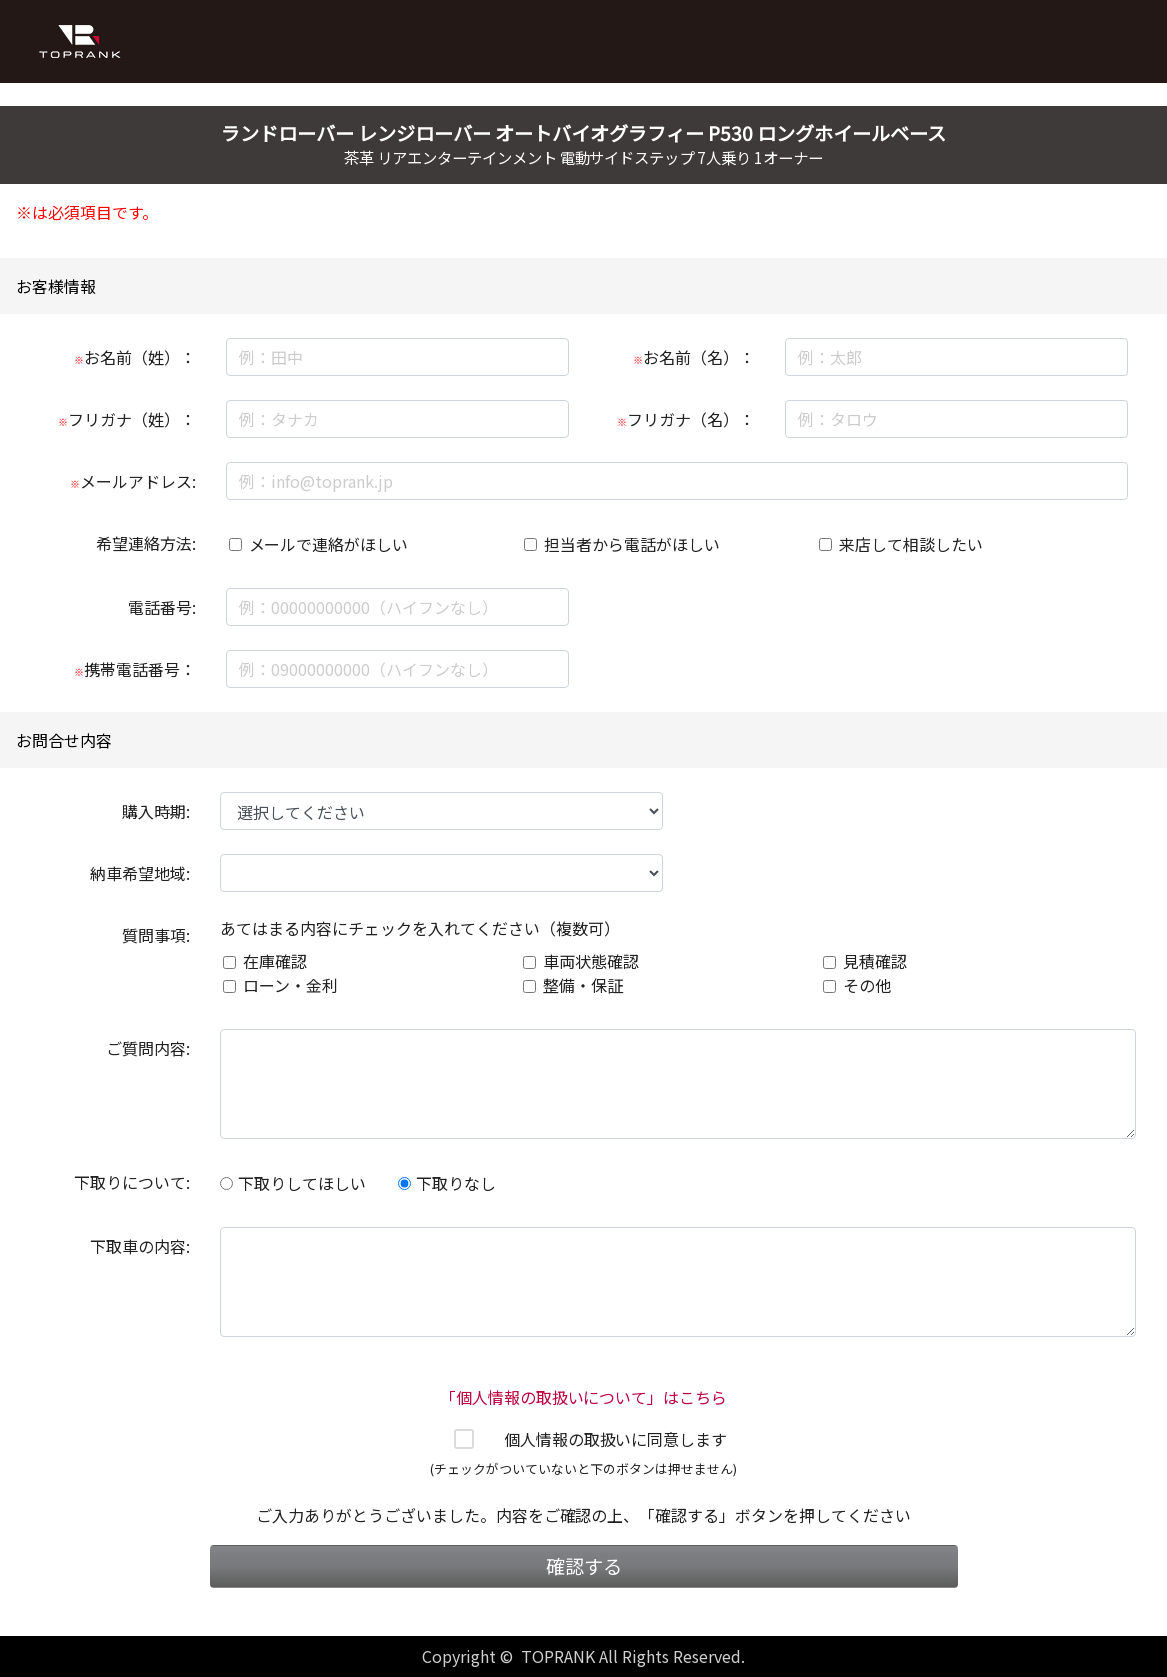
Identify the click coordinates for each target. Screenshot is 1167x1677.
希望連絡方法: (146, 543)
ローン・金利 (290, 985)
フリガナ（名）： (686, 419)
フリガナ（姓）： (127, 419)
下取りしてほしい (293, 1183)
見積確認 (875, 961)
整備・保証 (583, 985)
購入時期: (156, 811)
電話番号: (162, 607)
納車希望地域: (140, 873)
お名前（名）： (694, 357)
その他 (867, 985)
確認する (584, 1566)
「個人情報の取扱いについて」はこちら (584, 1397)
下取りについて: (132, 1182)
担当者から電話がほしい (632, 544)
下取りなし (447, 1183)
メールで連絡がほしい (329, 544)
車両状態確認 (591, 961)
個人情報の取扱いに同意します (616, 1439)
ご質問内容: (148, 1048)
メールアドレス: (133, 481)
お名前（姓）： (135, 357)
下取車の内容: (140, 1246)
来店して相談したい (911, 544)
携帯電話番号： (135, 669)
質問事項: (156, 935)
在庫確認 (275, 961)
